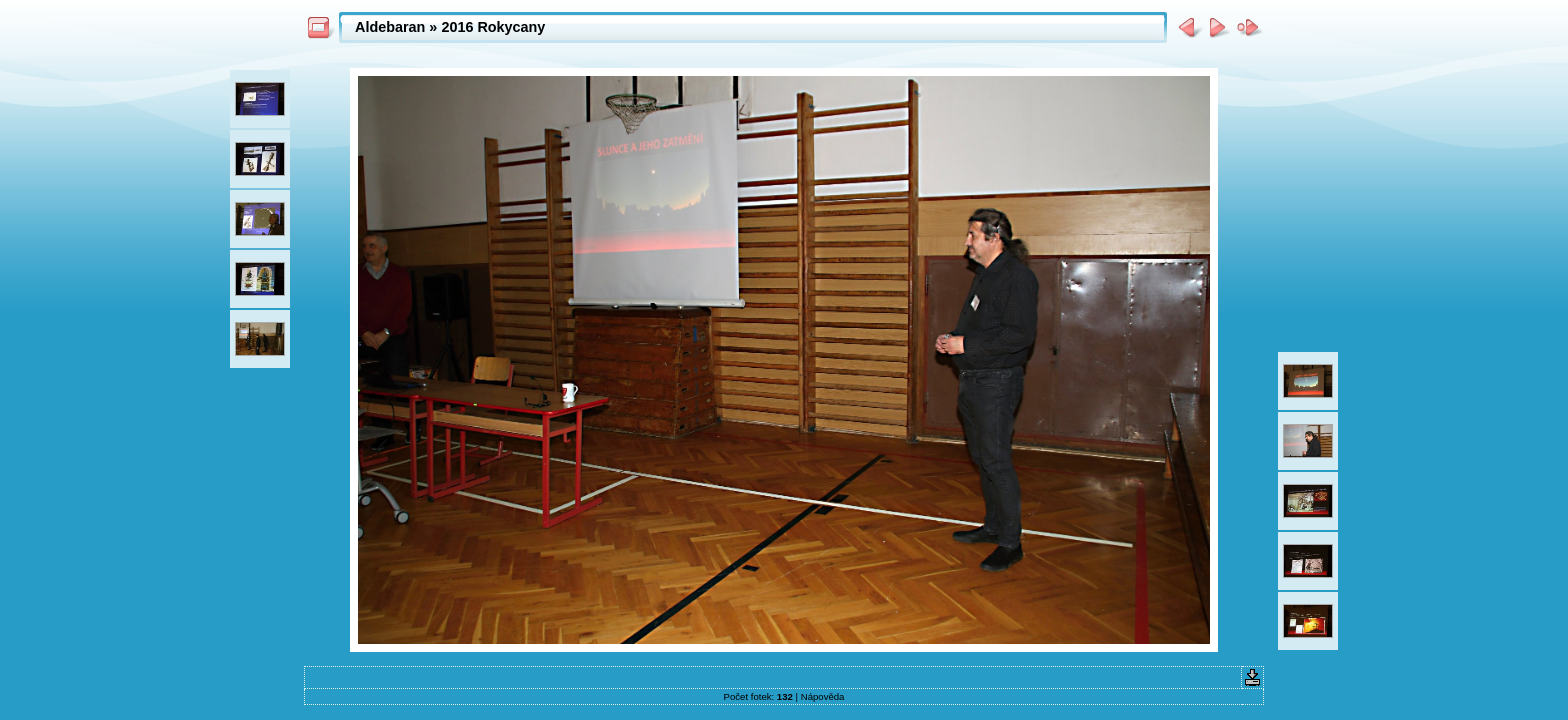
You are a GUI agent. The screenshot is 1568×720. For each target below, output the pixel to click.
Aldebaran (390, 27)
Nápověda (823, 696)
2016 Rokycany (493, 27)
